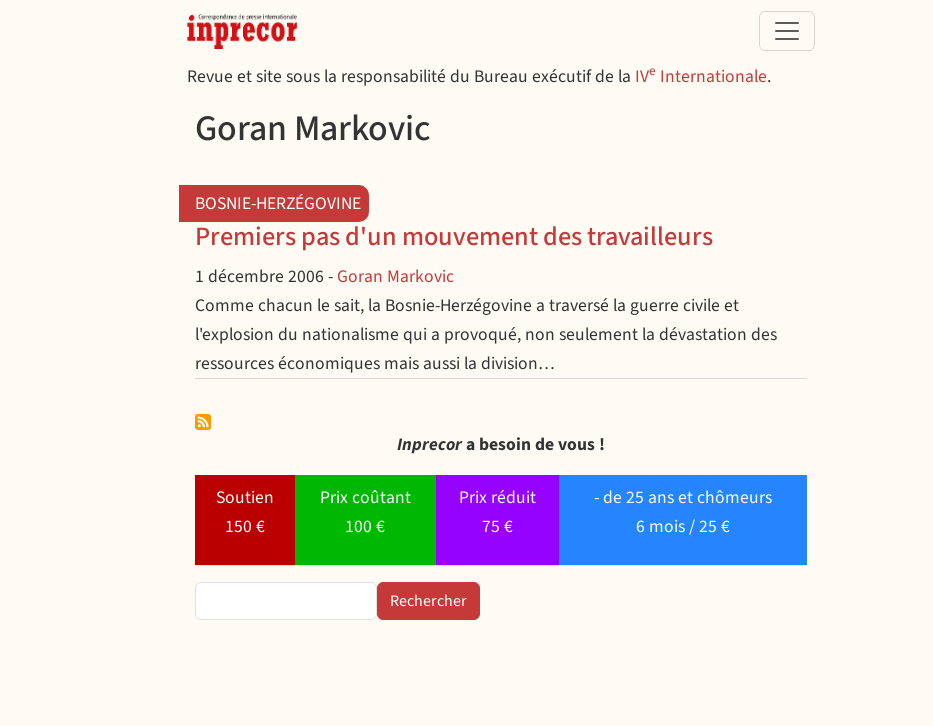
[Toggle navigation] (787, 31)
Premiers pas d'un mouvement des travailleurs (454, 237)
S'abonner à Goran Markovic (203, 422)
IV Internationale (701, 76)
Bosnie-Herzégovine (278, 203)
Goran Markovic (395, 276)
